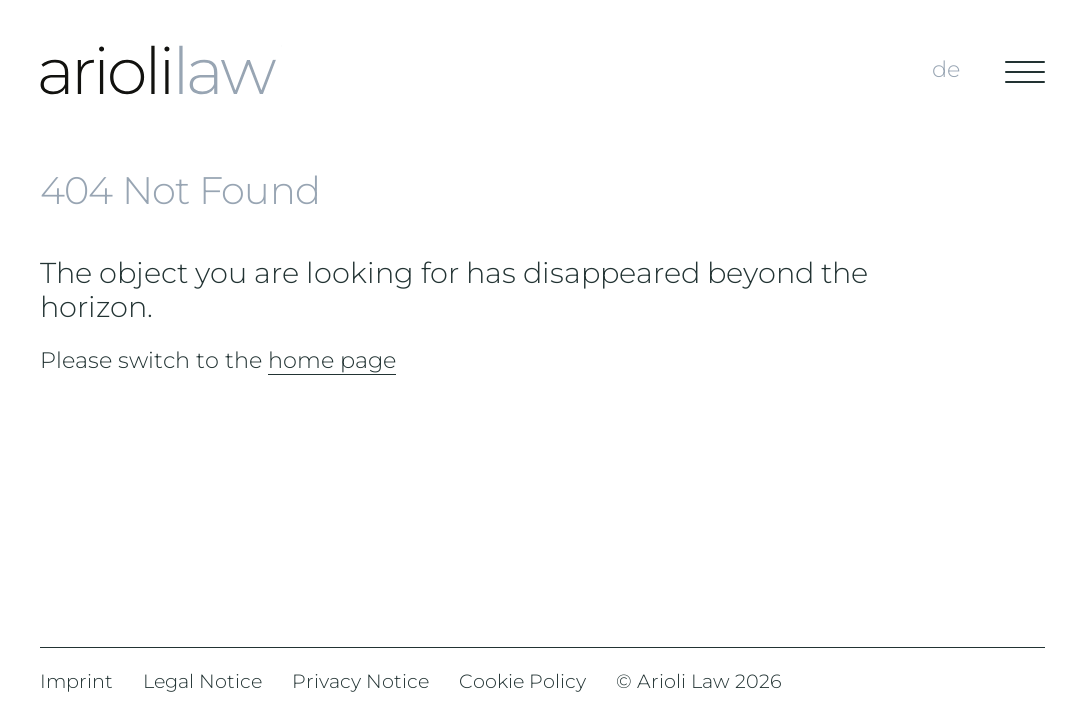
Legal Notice (202, 681)
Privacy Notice (360, 681)
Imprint (76, 681)
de (946, 69)
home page (332, 360)
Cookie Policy (522, 681)
